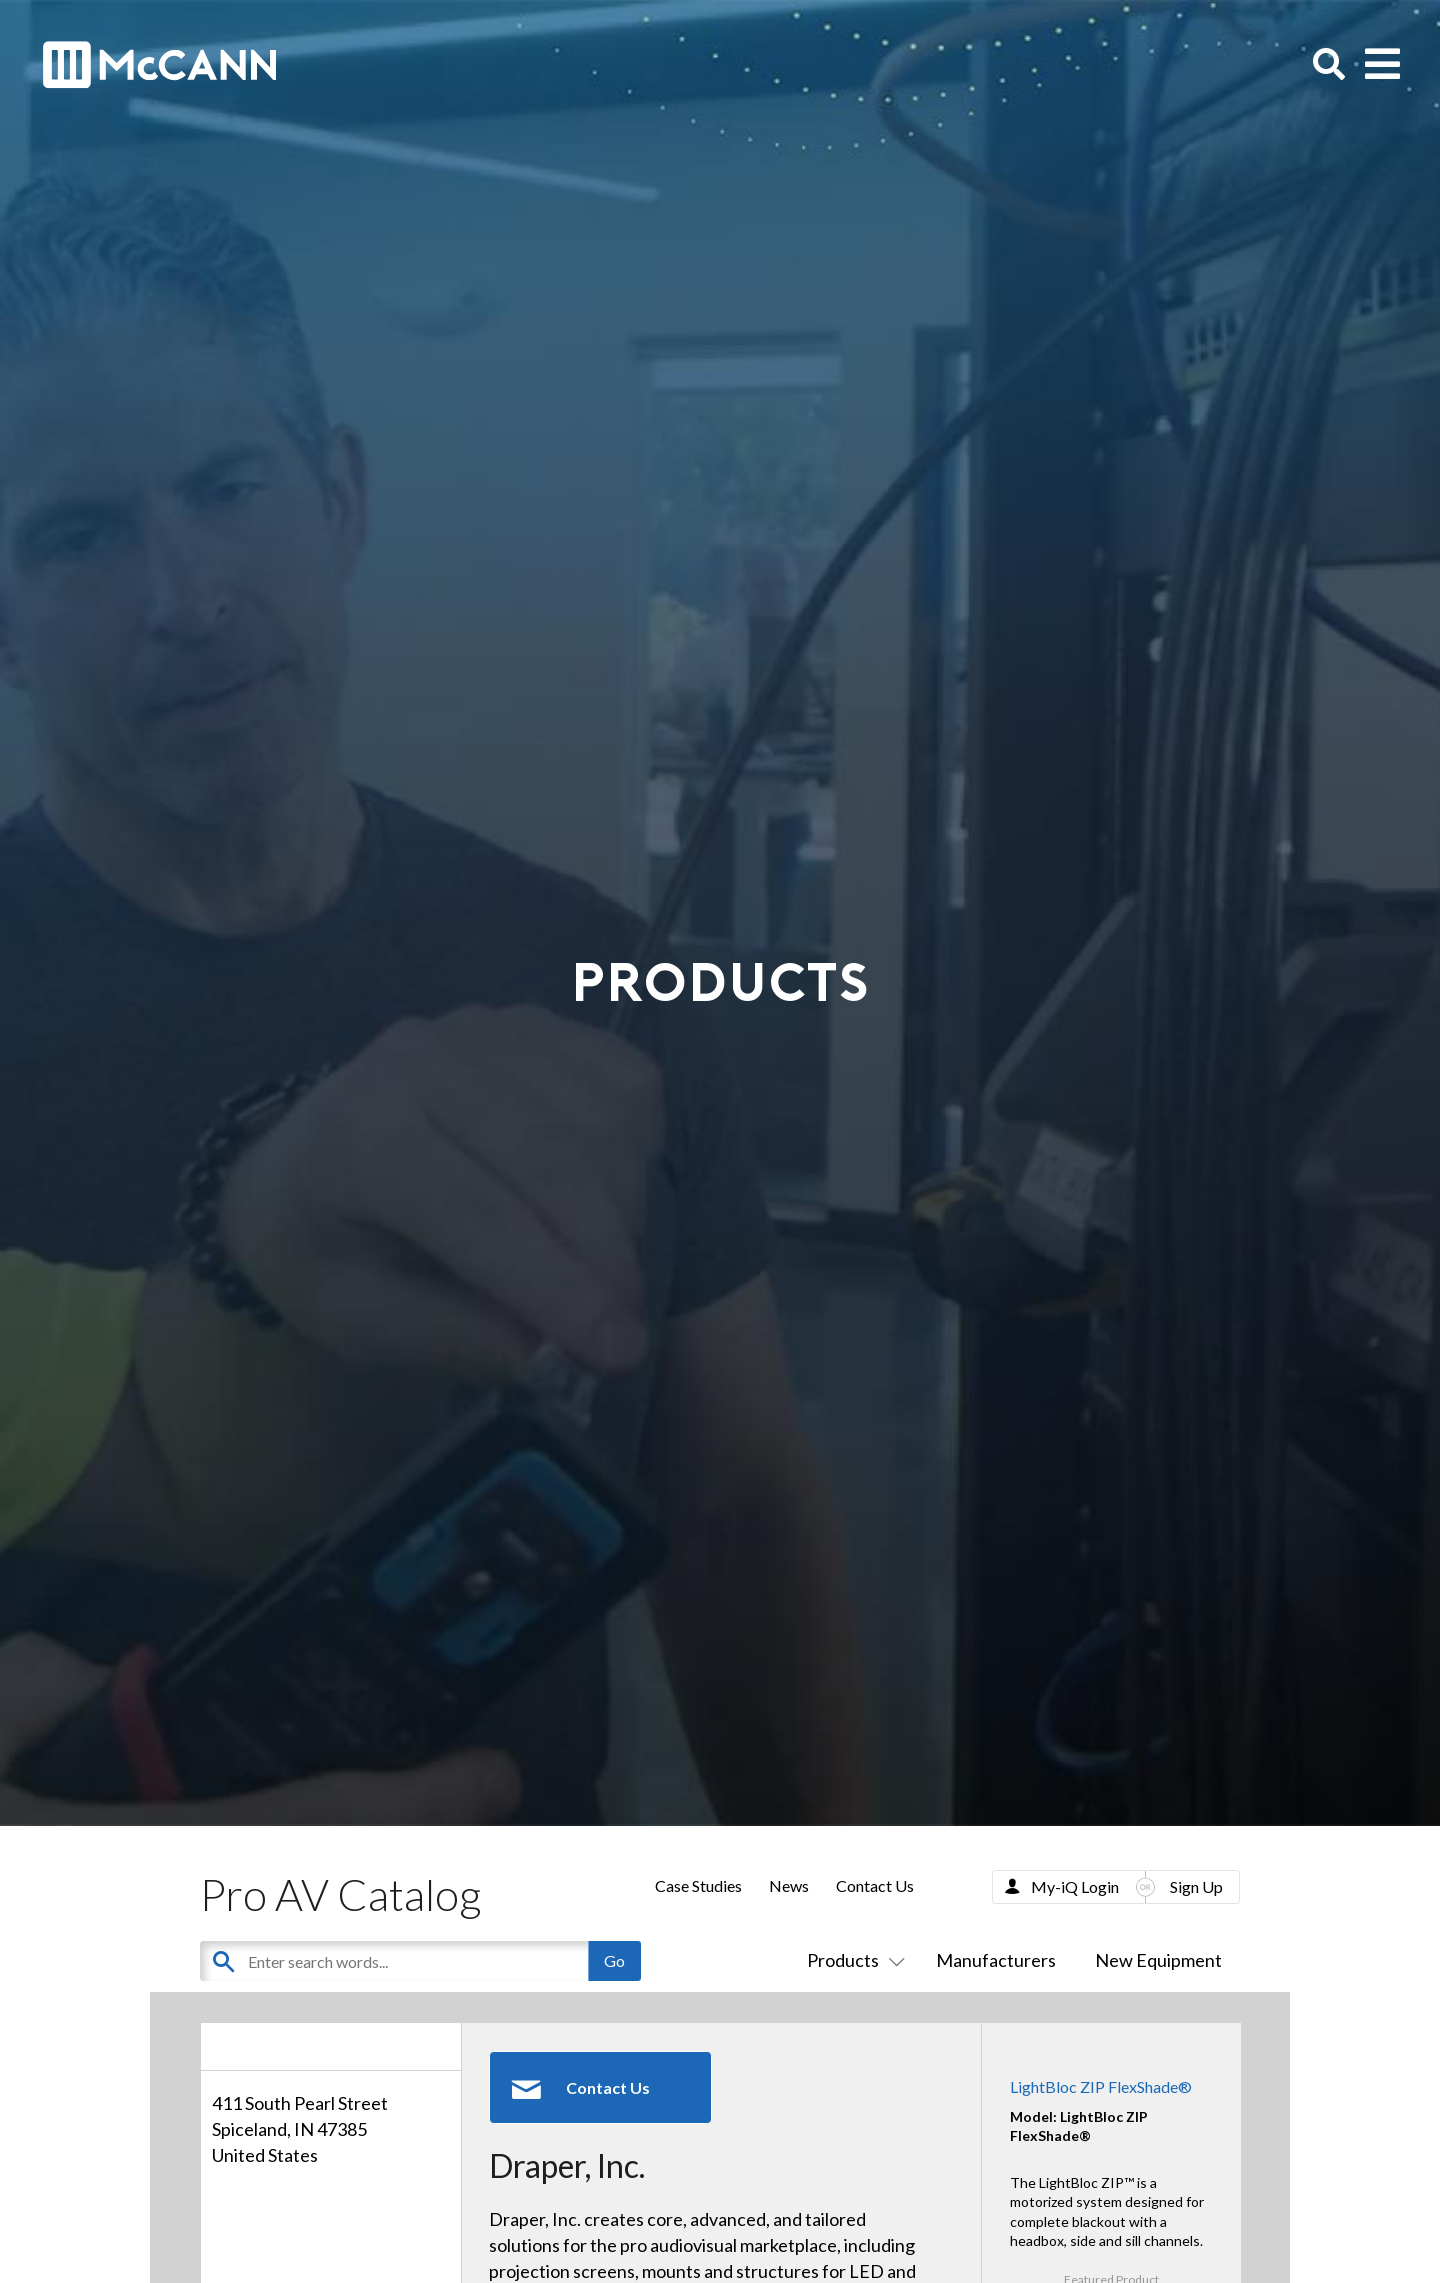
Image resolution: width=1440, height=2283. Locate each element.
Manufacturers (996, 1960)
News (789, 1885)
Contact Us (875, 1885)
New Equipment (1158, 1960)
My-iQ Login (1075, 1886)
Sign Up (1196, 1886)
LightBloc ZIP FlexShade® (1101, 2086)
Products (852, 1960)
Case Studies (698, 1885)
